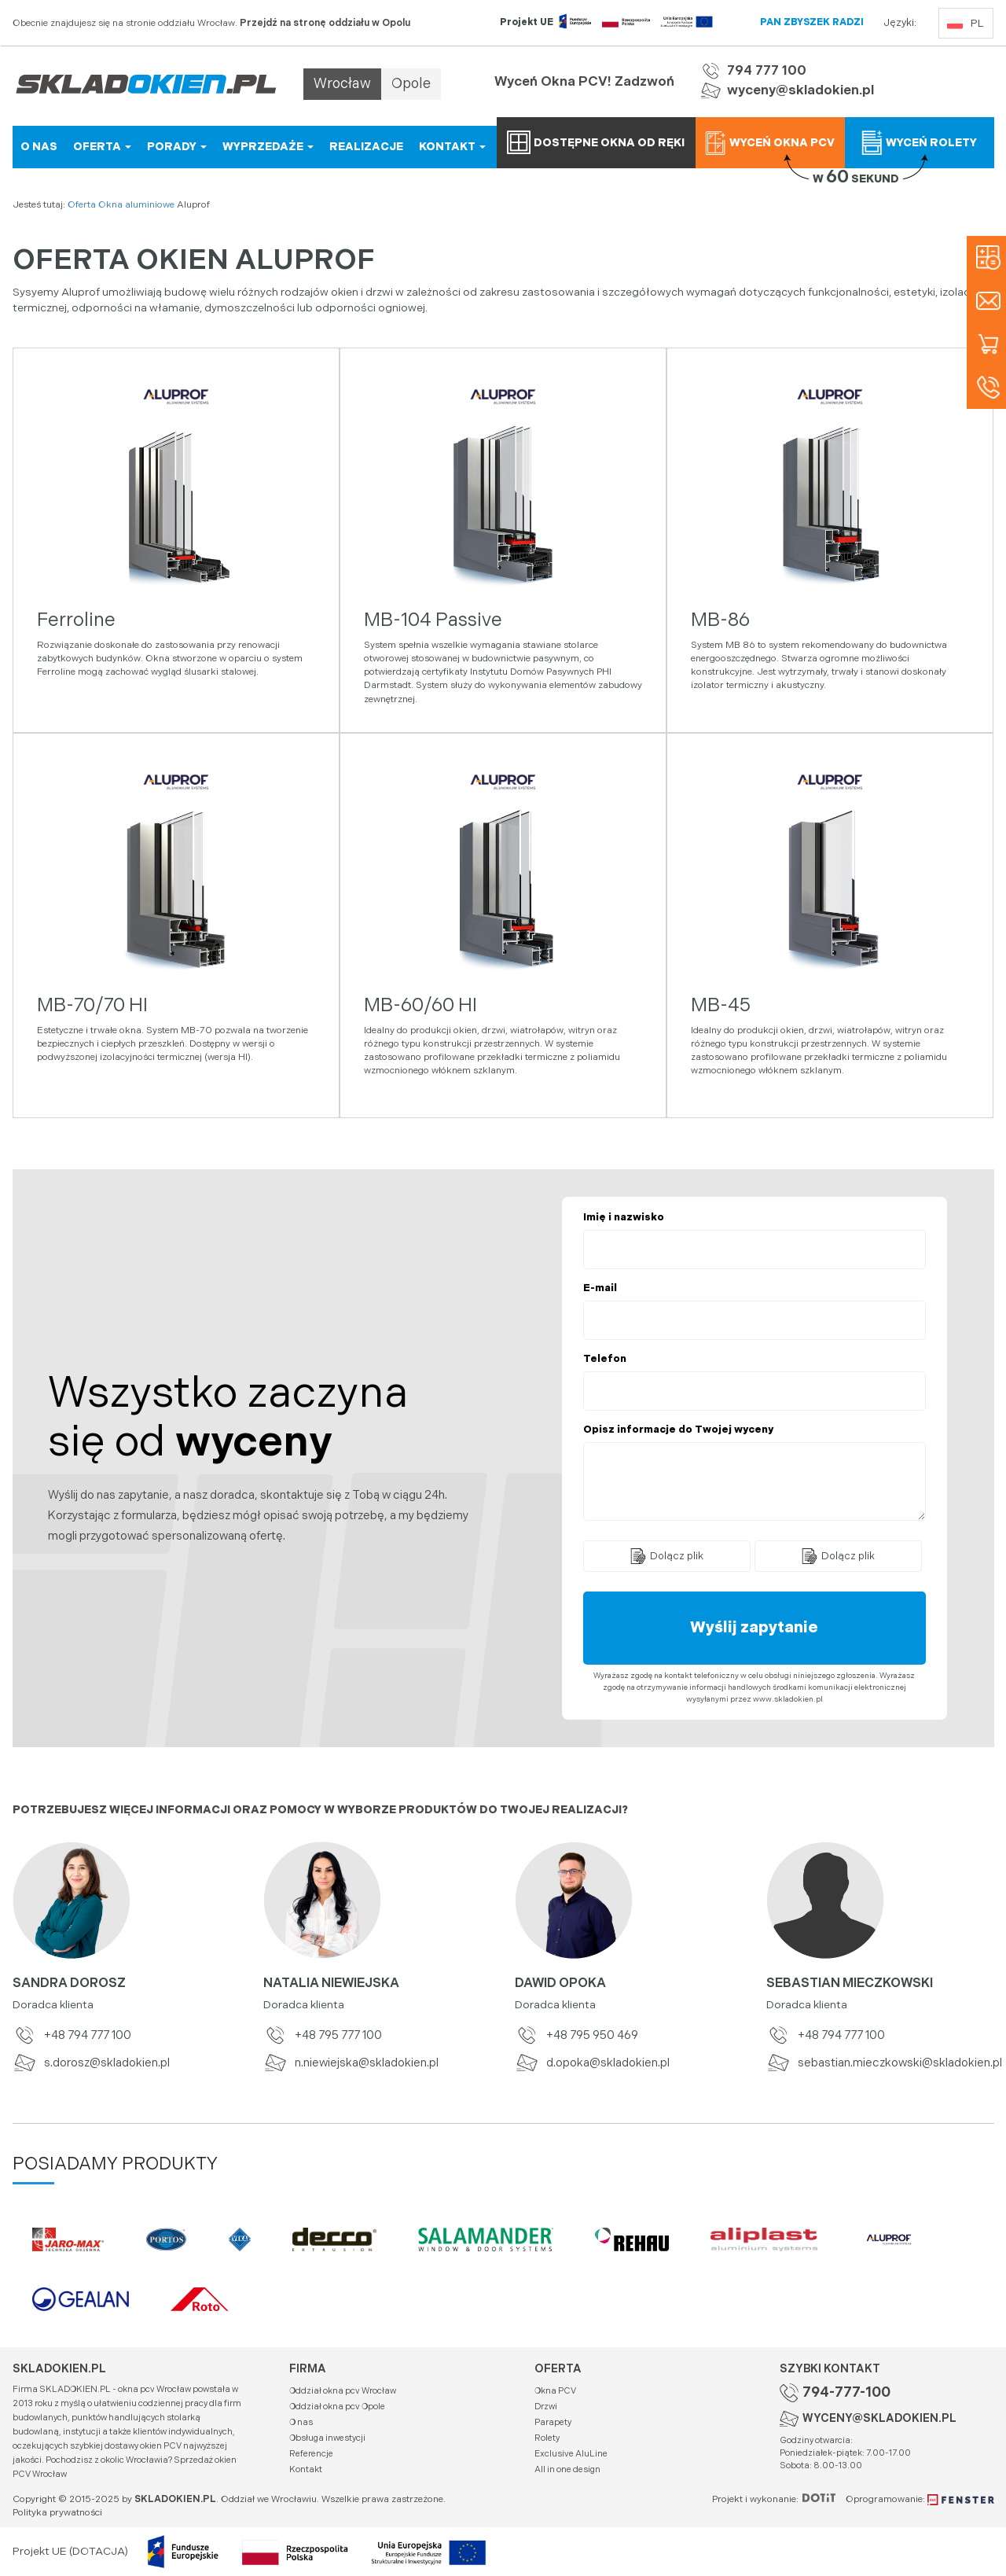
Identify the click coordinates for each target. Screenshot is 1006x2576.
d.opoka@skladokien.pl (592, 2063)
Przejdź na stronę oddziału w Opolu (325, 23)
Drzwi (545, 2406)
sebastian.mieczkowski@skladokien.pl (880, 2063)
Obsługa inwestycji (327, 2438)
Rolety (547, 2438)
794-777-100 (846, 2392)
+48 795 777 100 (322, 2035)
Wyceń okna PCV (769, 142)
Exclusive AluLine (571, 2454)
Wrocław (342, 83)
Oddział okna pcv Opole (337, 2406)
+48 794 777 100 (72, 2035)
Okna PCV (555, 2391)
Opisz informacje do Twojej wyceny (678, 1429)
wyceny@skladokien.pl (800, 90)
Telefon (604, 1358)
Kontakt (305, 2469)
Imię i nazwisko (623, 1217)
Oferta (82, 205)
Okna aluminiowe (136, 205)
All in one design (567, 2469)
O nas (301, 2422)
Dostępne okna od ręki (596, 142)
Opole (411, 83)
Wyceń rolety (919, 142)
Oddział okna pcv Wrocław (342, 2391)
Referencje (311, 2454)
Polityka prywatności (57, 2513)
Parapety (552, 2422)
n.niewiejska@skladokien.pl (351, 2063)
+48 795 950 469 (576, 2035)
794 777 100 (766, 71)
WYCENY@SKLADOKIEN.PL (879, 2418)
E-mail (600, 1288)
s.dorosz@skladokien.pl (91, 2063)
